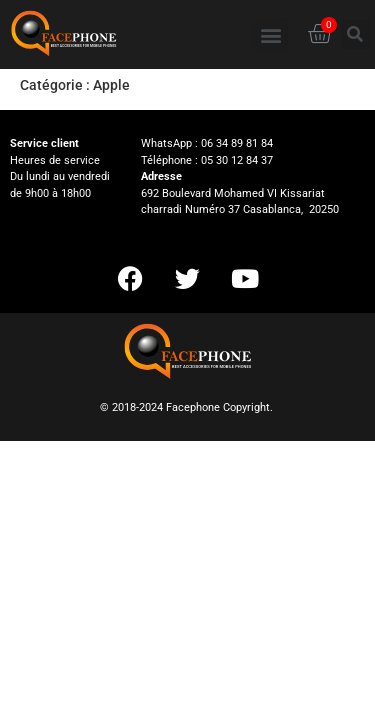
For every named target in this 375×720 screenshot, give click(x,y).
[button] (271, 34)
